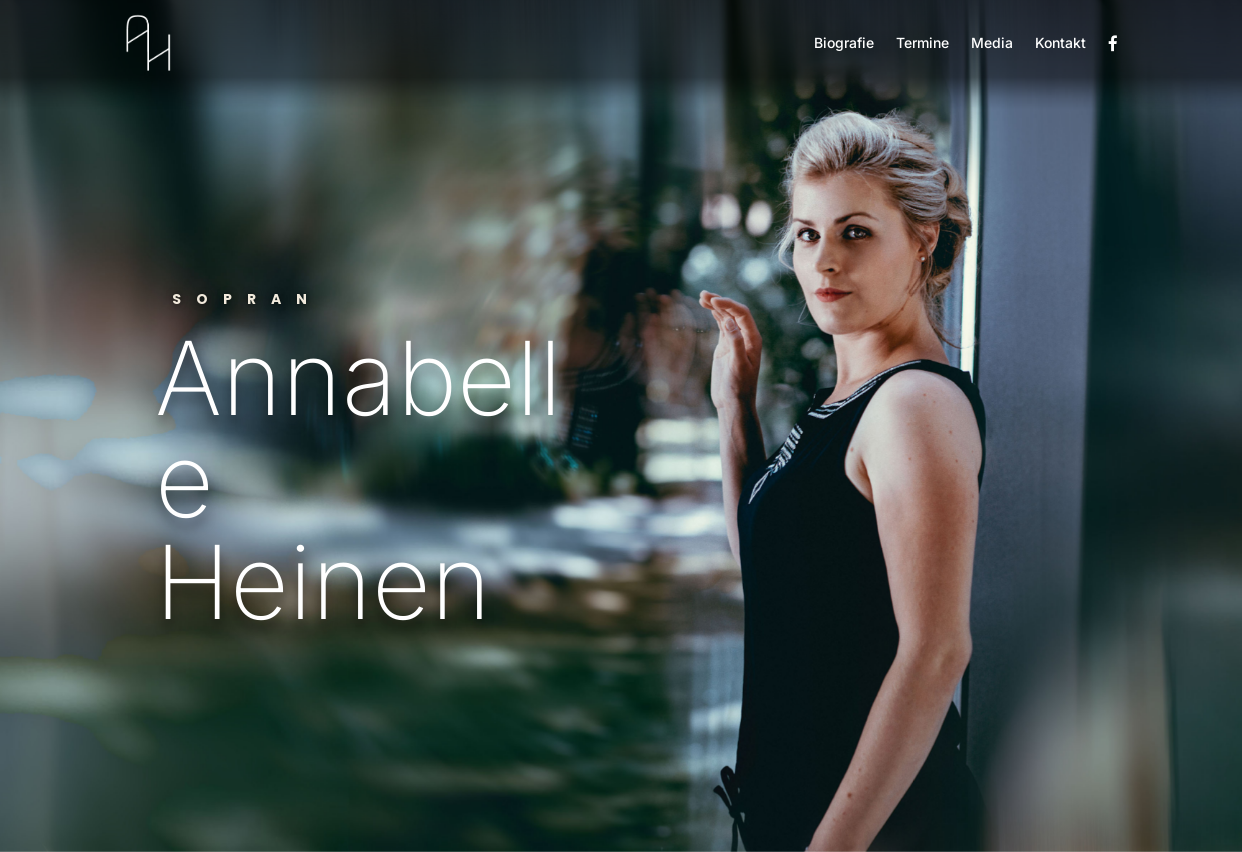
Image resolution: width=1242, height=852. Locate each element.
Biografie (844, 42)
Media (992, 42)
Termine (922, 42)
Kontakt (1060, 42)
